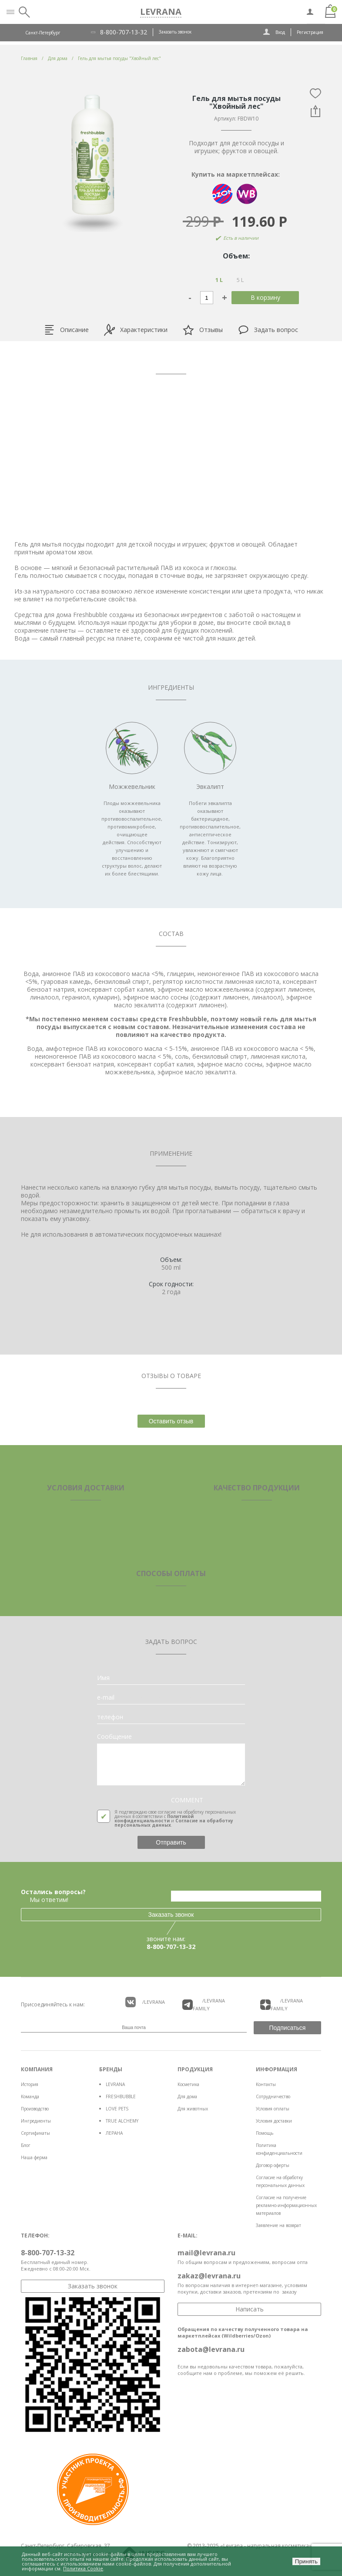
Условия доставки (274, 2121)
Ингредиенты (36, 2121)
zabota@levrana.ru (211, 2349)
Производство (35, 2109)
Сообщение (114, 1737)
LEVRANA (115, 2084)
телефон (110, 1717)
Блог (25, 2145)
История (29, 2084)
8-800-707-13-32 (123, 32)
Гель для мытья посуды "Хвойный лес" (119, 58)
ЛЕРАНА (114, 2133)
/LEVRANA (145, 2002)
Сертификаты (35, 2133)
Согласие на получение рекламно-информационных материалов (286, 2205)
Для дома (187, 2096)
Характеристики (136, 330)
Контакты (266, 2084)
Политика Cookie (83, 2568)
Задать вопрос (268, 329)
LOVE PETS (117, 2109)
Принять (306, 2561)
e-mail (105, 1697)
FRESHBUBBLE (121, 2096)
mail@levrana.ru (206, 2253)
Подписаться (287, 2027)
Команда (30, 2096)
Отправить (171, 1842)
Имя (103, 1678)
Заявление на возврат (278, 2225)
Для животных (193, 2109)
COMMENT (187, 1800)
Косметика (188, 2084)
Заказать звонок (175, 32)
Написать (249, 2309)
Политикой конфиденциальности (154, 1818)
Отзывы (203, 330)
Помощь (264, 2133)
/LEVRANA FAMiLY (203, 2004)
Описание (66, 330)
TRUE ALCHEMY (122, 2121)
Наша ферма (34, 2157)
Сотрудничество (273, 2096)
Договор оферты (272, 2165)
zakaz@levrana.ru (209, 2276)
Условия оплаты (272, 2109)
